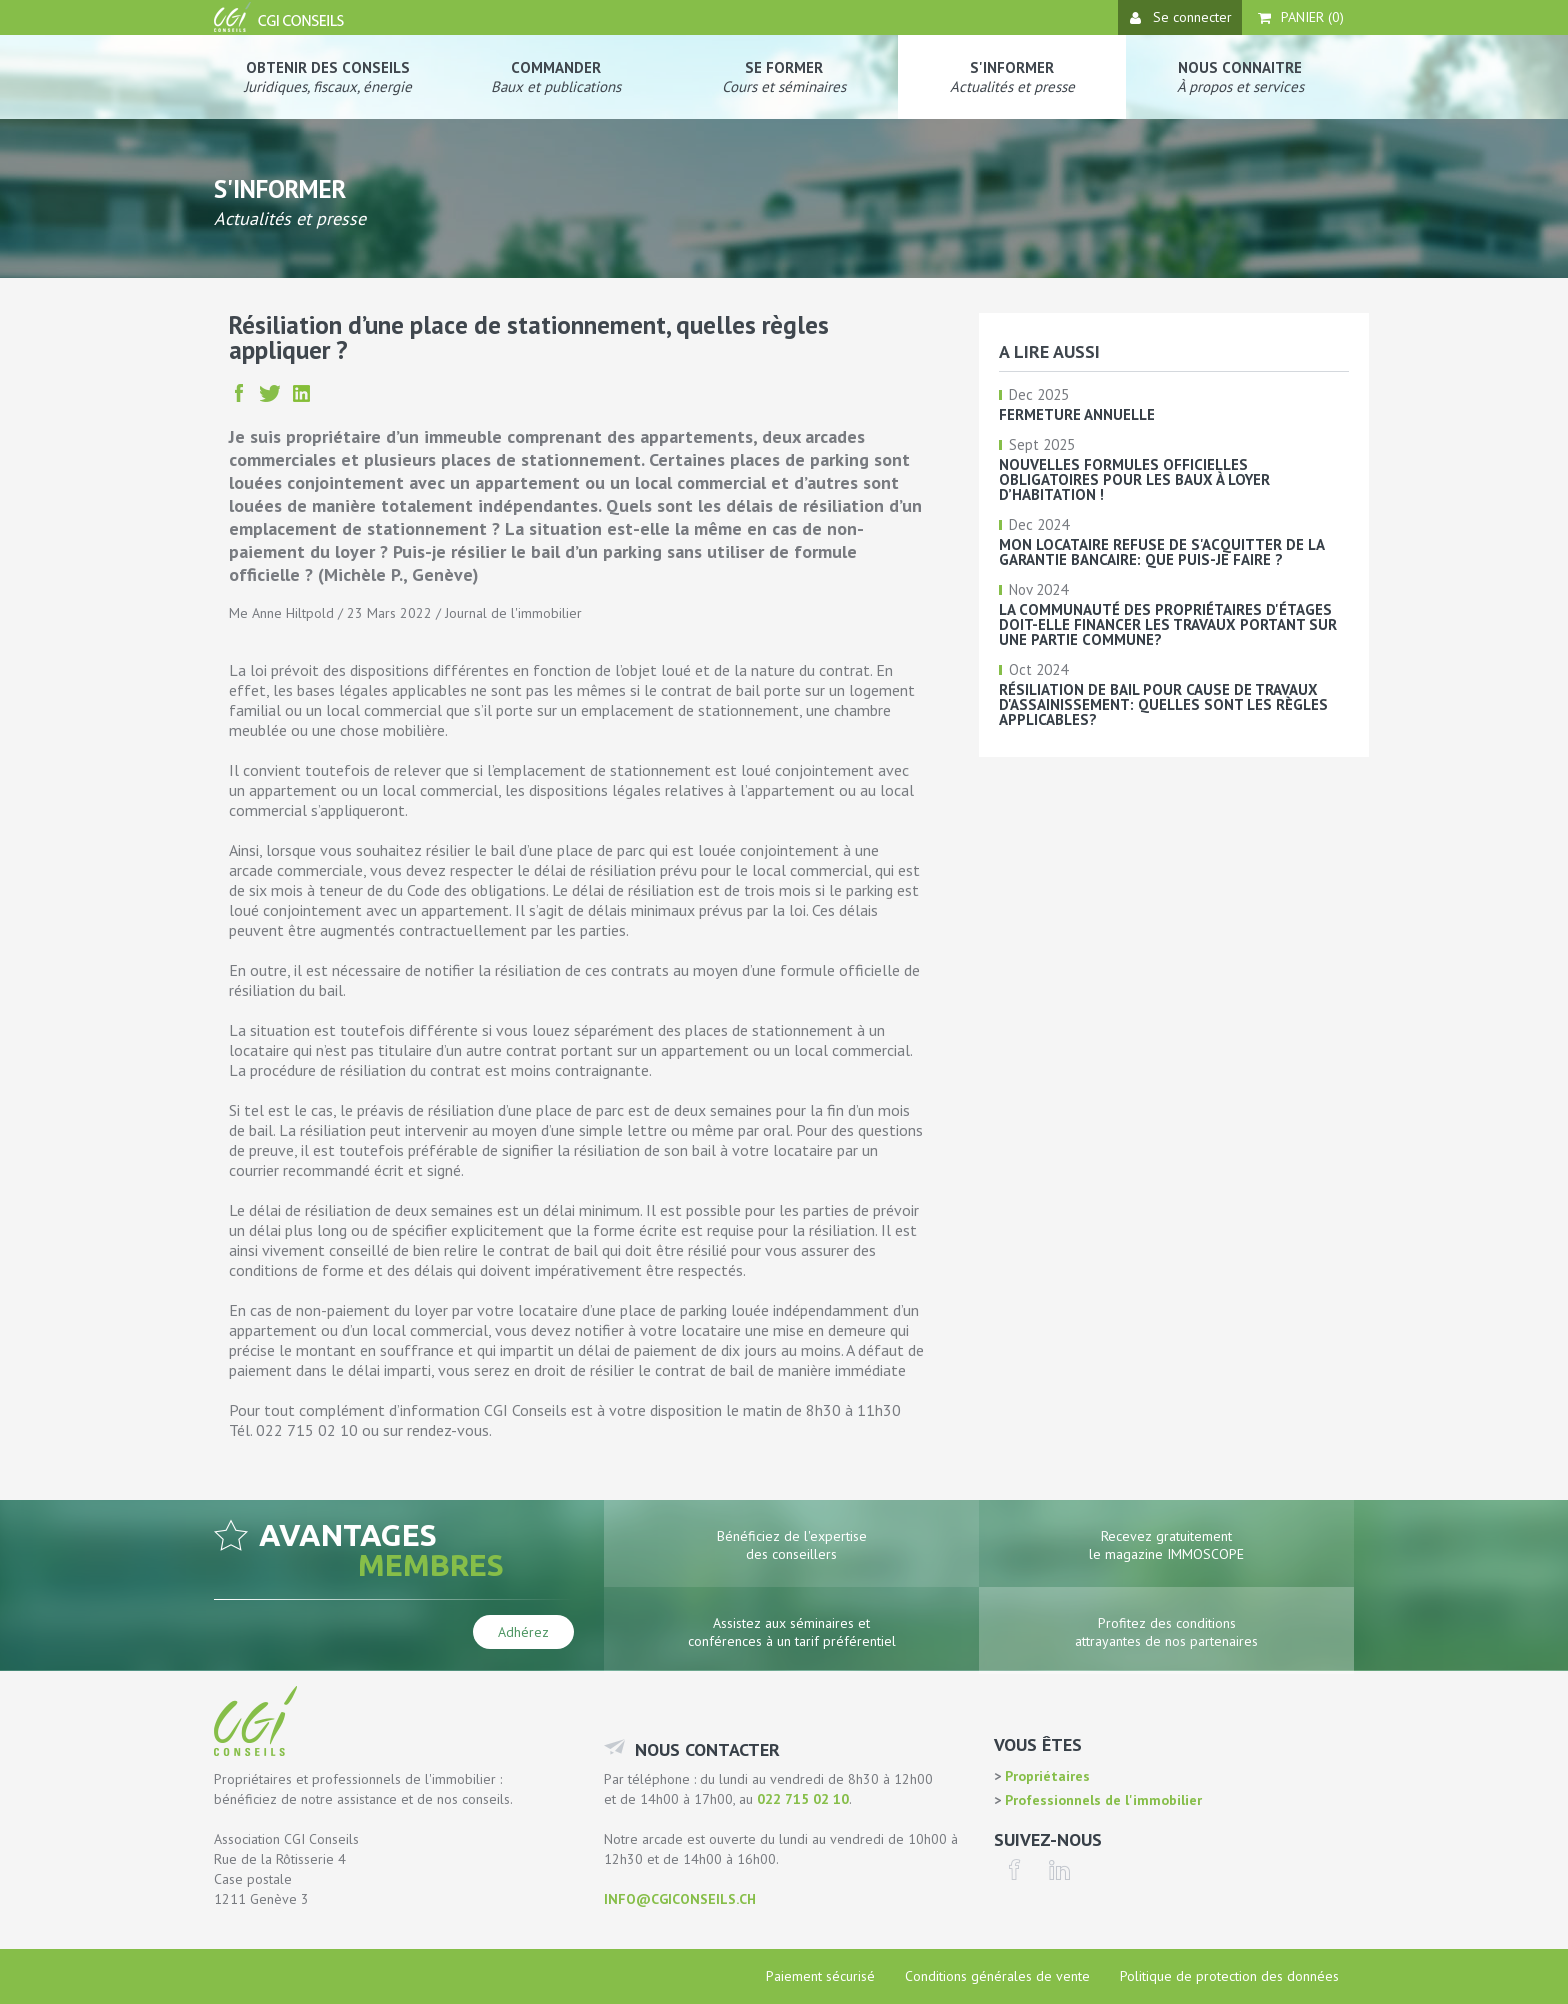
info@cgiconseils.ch (680, 1899)
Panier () (1301, 17)
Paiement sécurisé (820, 1976)
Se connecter (1181, 17)
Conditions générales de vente (997, 1976)
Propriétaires (1045, 1776)
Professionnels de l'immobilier (1101, 1800)
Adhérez (523, 1632)
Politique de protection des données (1229, 1976)
